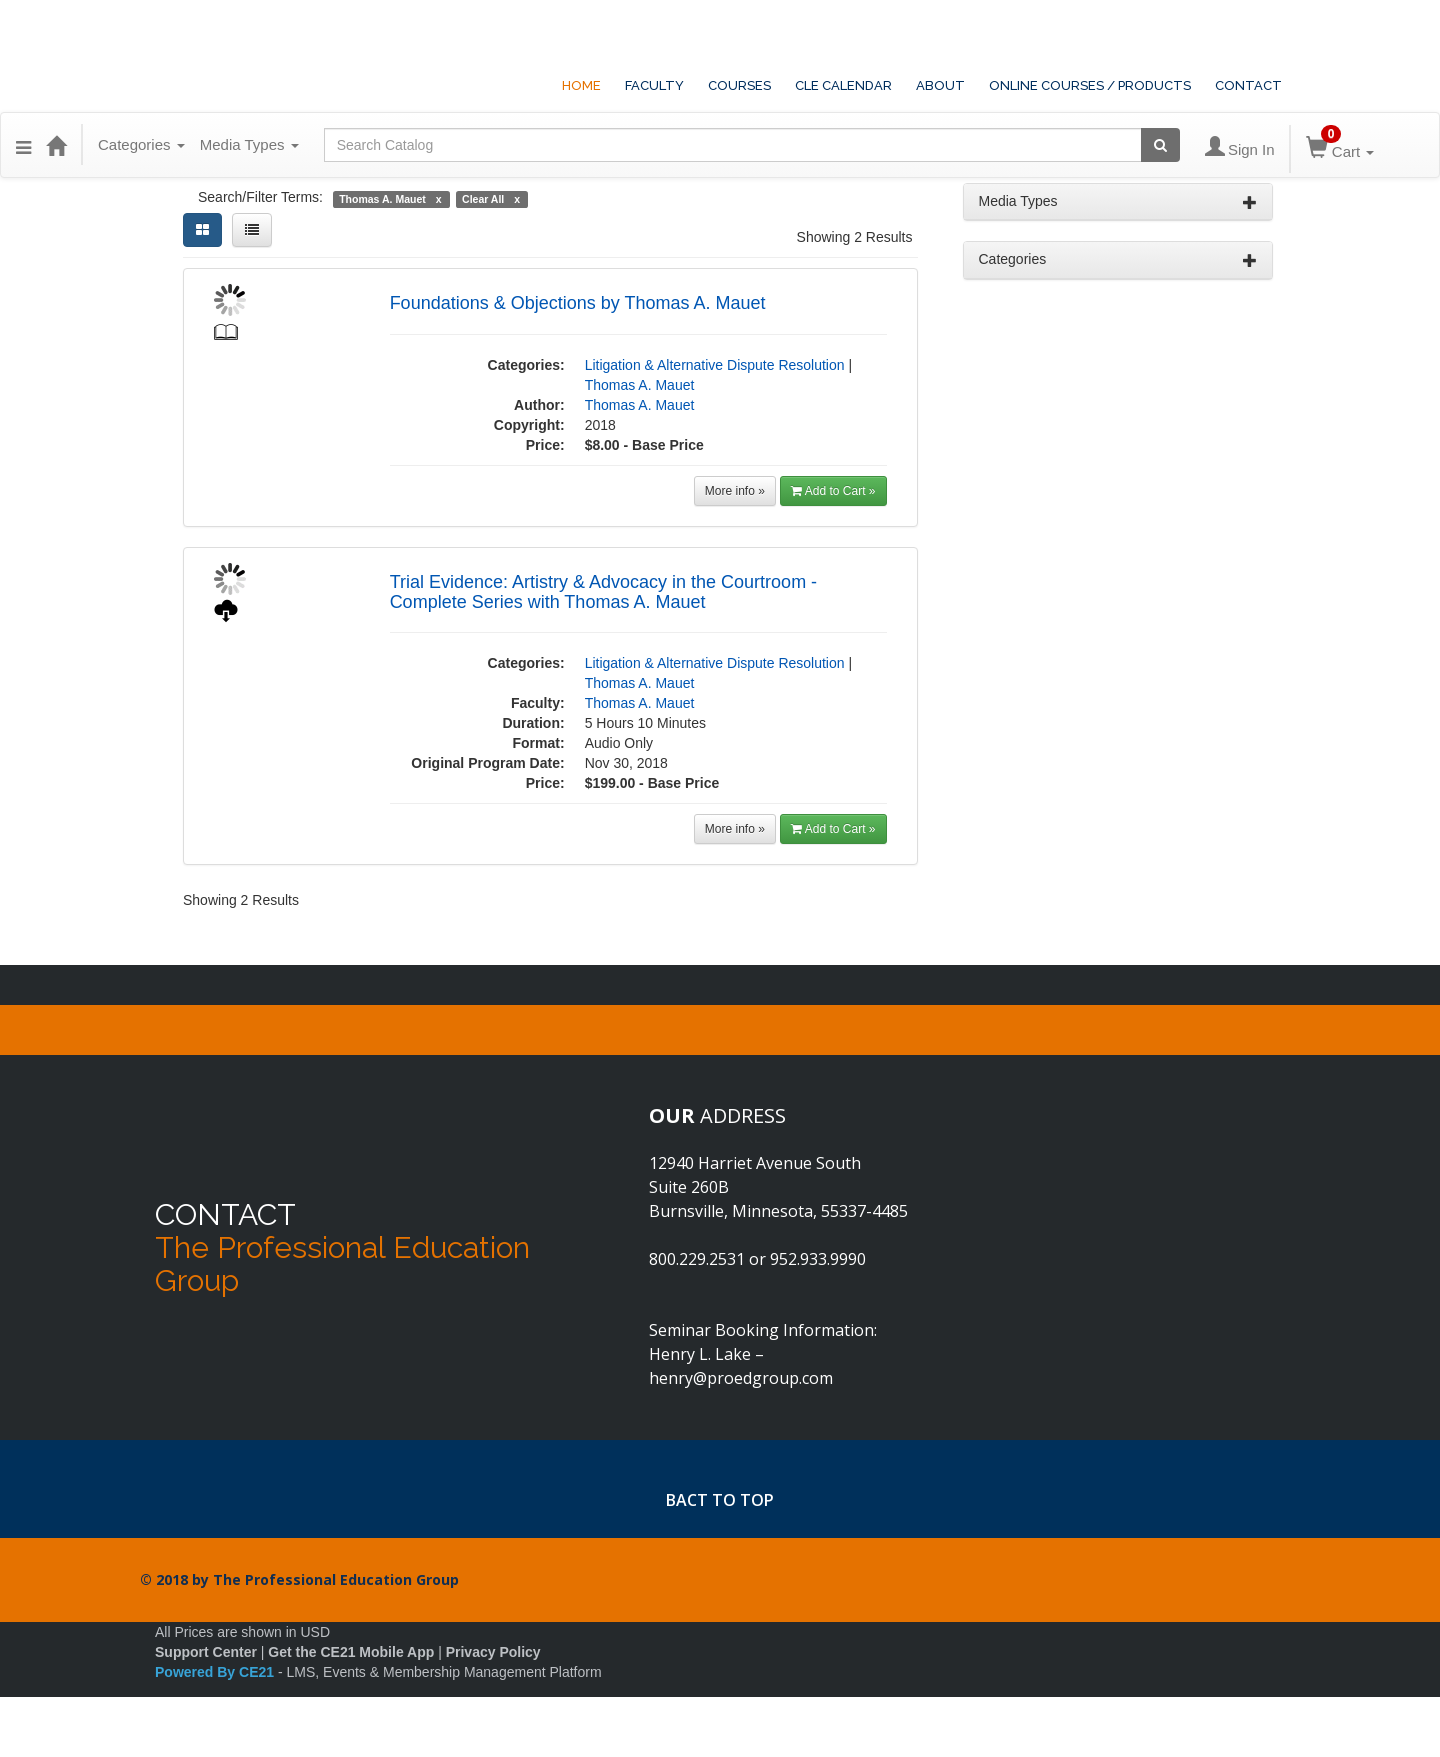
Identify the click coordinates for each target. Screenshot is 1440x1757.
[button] (23, 145)
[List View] (252, 230)
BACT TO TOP (720, 1500)
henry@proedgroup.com (741, 1378)
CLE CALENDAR (843, 85)
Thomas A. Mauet (640, 385)
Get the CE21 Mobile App (351, 1652)
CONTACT (1248, 85)
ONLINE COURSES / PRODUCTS (1090, 85)
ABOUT (940, 85)
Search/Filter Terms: (260, 197)
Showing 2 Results (855, 237)
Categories (141, 144)
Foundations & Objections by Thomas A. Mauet (578, 303)
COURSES (739, 85)
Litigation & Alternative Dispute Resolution (715, 365)
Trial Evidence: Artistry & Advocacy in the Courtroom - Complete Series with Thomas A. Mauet (604, 592)
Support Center (206, 1652)
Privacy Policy (493, 1652)
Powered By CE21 (216, 1672)
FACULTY (654, 85)
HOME (581, 85)
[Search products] (1160, 145)
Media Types (249, 144)
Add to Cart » (833, 491)
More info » (735, 491)
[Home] (56, 145)
